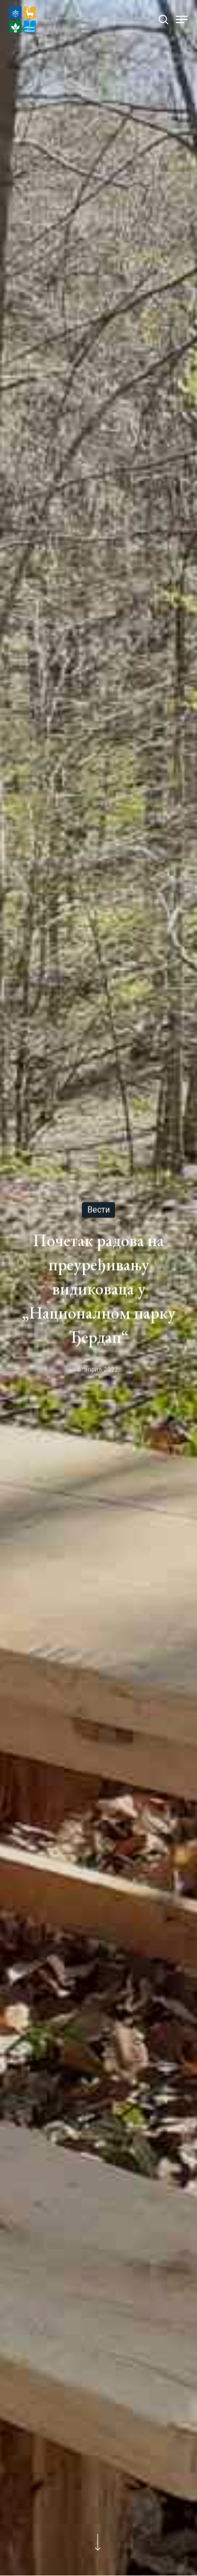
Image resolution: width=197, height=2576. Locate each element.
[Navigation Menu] (182, 19)
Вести (98, 1210)
